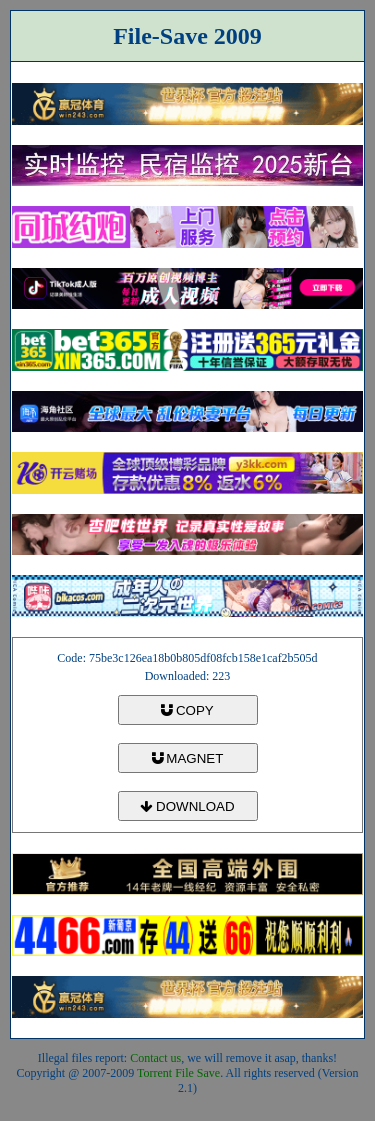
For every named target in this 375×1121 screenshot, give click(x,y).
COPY (187, 710)
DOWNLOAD (187, 806)
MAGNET (188, 758)
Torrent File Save (178, 1073)
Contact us (155, 1058)
